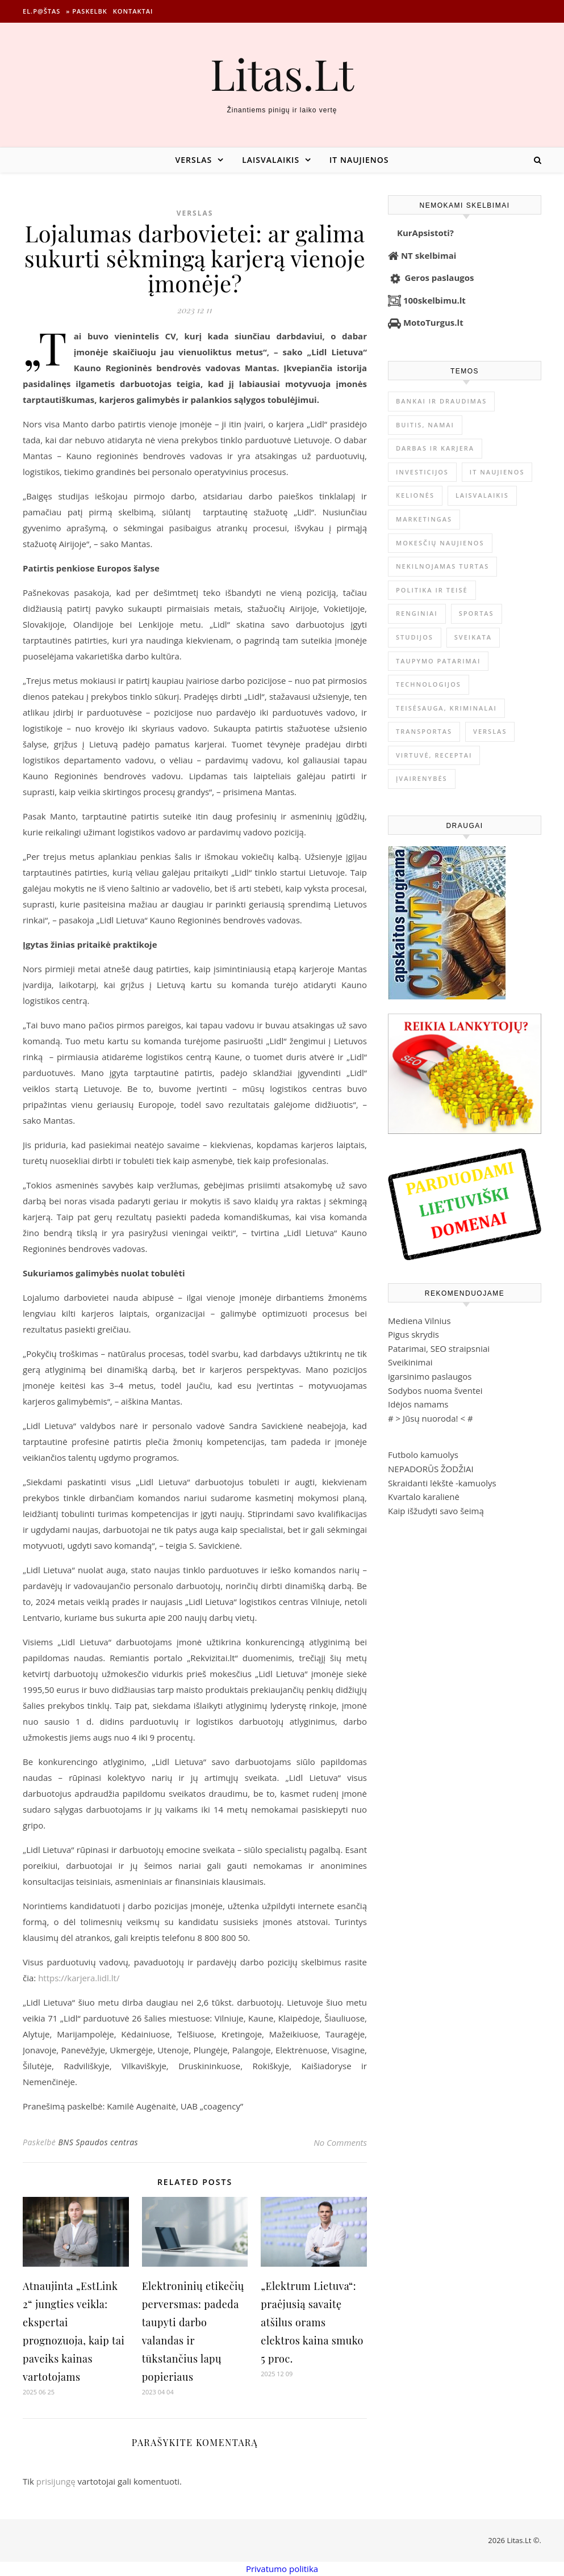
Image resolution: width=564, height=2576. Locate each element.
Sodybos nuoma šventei (435, 1390)
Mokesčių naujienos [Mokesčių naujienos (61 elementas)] (440, 543)
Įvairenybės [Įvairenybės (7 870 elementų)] (422, 778)
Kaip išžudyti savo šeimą (436, 1510)
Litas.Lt (282, 73)
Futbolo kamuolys (423, 1454)
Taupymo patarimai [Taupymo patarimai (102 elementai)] (438, 661)
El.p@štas (41, 11)
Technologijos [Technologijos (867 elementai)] (428, 684)
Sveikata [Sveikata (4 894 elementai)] (473, 637)
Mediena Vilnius (419, 1320)
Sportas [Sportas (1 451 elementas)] (476, 613)
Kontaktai (133, 11)
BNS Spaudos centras (98, 2142)
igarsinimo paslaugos (429, 1376)
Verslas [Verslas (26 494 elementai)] (490, 731)
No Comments (340, 2142)
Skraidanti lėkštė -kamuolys (442, 1483)
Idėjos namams (418, 1404)
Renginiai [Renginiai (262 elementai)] (417, 613)
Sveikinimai (410, 1362)
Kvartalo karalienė (423, 1496)
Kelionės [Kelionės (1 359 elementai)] (415, 495)
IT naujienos (358, 159)
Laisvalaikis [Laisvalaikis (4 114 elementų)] (482, 495)
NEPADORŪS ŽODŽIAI (431, 1468)
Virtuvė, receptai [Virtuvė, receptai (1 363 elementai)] (434, 755)
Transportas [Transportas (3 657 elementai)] (424, 731)
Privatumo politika (282, 2568)
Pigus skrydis (413, 1334)
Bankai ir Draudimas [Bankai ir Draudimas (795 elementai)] (441, 401)
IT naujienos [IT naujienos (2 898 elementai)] (497, 472)
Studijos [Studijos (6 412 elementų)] (414, 637)
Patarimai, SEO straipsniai (439, 1348)
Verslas (193, 159)
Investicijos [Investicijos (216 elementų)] (422, 472)
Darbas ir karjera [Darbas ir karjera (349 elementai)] (435, 448)
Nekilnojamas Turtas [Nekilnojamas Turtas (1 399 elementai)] (442, 566)
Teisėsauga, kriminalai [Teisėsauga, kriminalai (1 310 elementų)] (446, 708)
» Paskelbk (86, 11)
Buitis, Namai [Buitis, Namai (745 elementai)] (425, 425)
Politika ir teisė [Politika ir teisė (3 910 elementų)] (432, 590)
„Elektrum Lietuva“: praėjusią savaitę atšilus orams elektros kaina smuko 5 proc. (312, 2322)
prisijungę (56, 2481)
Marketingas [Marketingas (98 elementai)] (424, 519)
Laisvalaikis (270, 159)
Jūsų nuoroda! (430, 1418)
